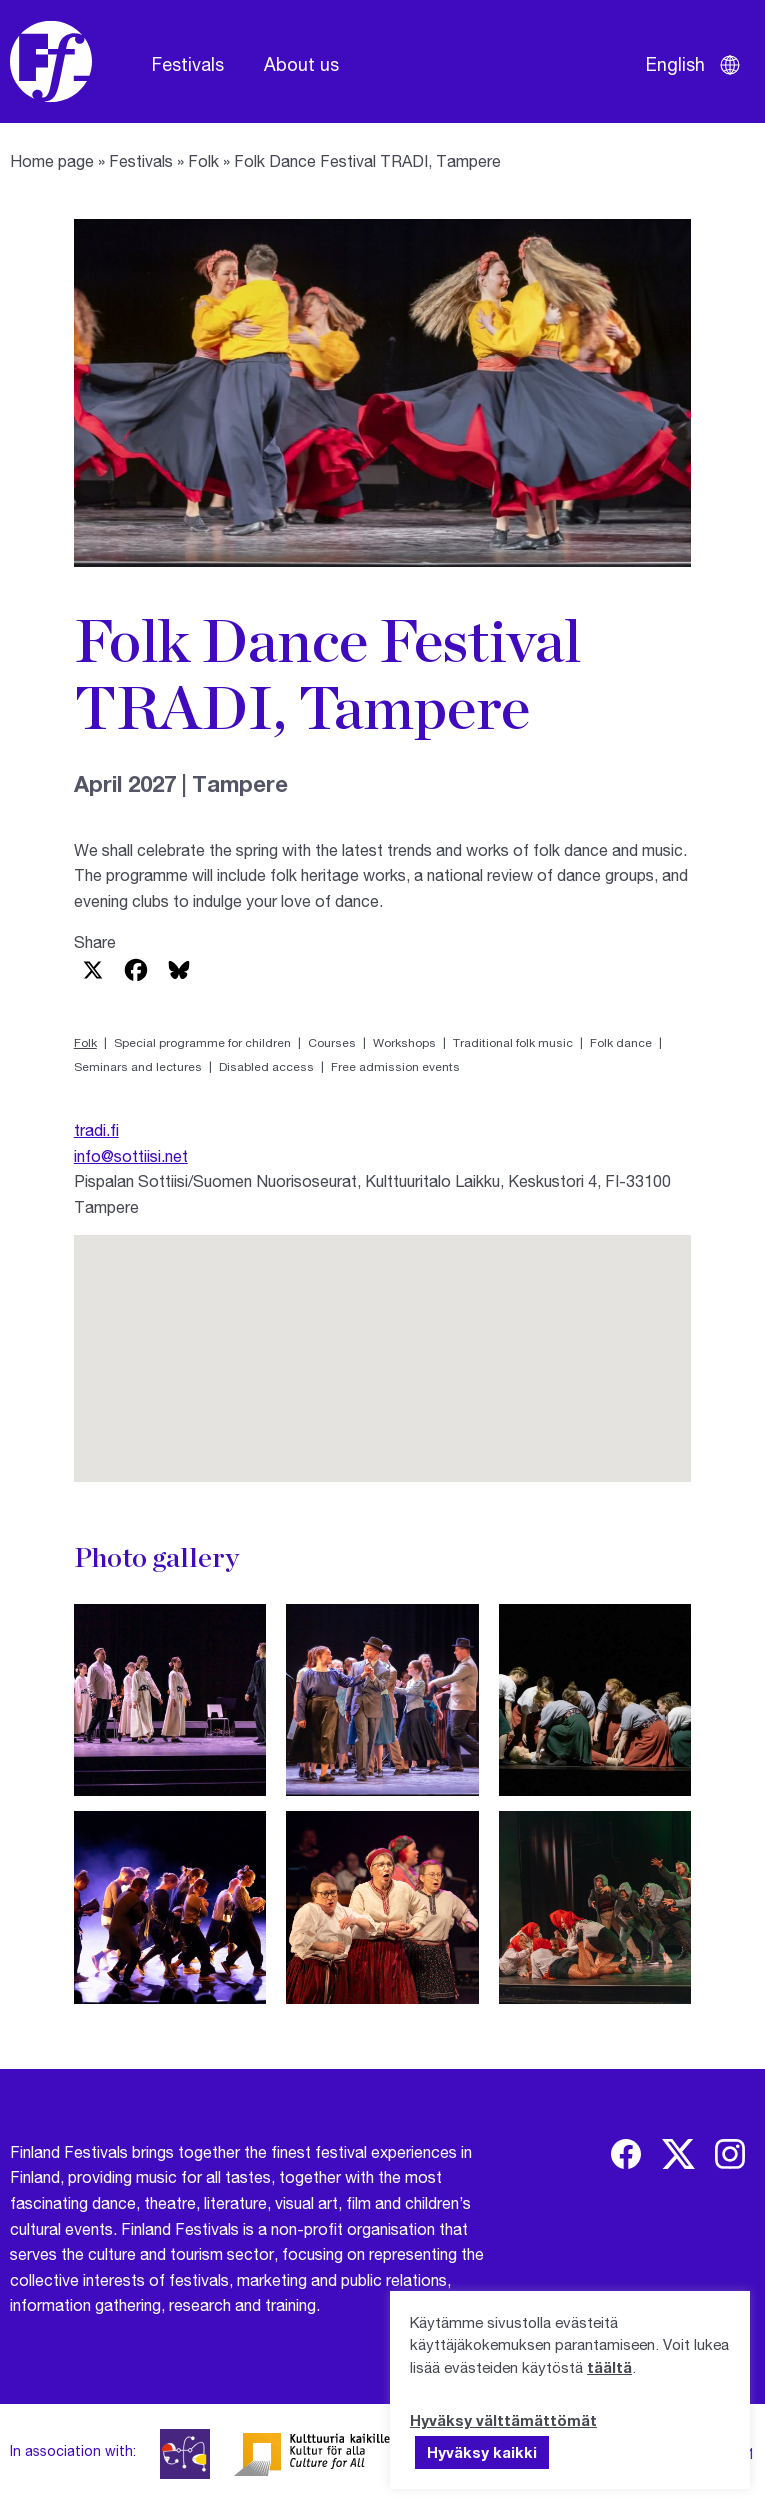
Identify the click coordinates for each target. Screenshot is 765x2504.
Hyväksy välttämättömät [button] (503, 2420)
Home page (52, 160)
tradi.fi (96, 1129)
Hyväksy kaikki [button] (482, 2452)
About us (301, 64)
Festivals (188, 64)
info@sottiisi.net (131, 1155)
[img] (626, 2154)
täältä (609, 2367)
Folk (203, 160)
